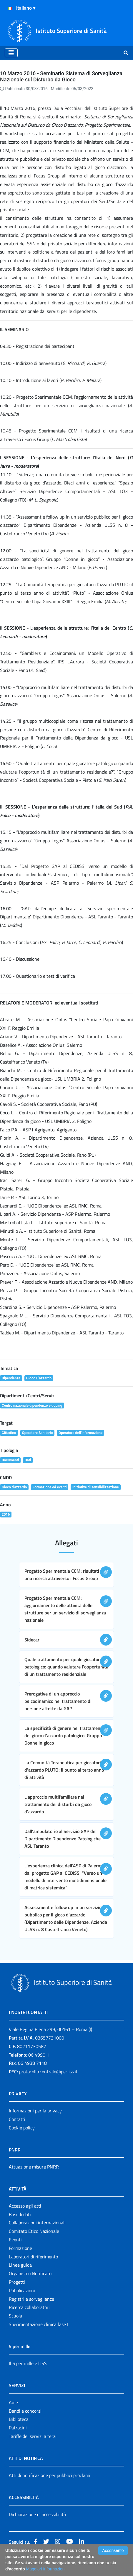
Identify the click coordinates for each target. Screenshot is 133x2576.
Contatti (17, 2119)
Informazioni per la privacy (35, 2110)
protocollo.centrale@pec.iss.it (48, 2071)
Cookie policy (22, 2127)
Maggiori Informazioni (46, 2569)
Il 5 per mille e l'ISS (28, 2363)
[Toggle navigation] (11, 52)
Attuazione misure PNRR (34, 2166)
